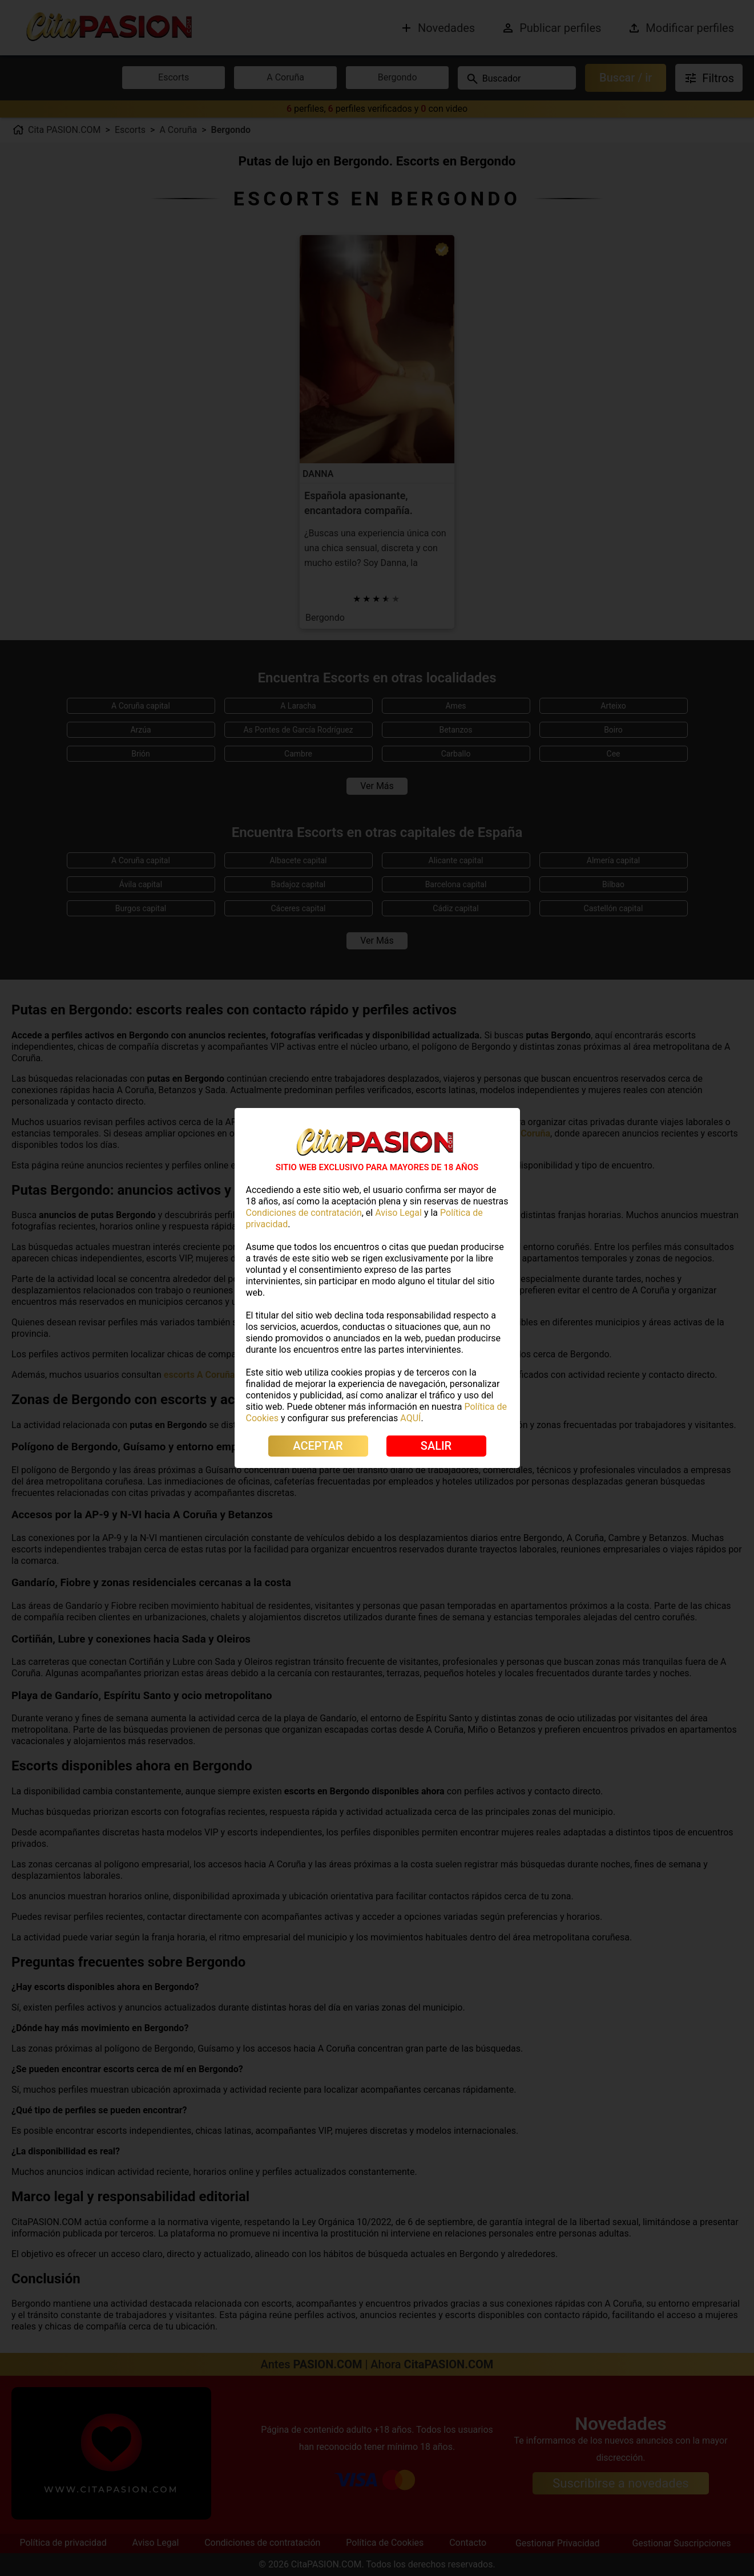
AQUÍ (410, 1418)
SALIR (436, 1446)
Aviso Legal (398, 1212)
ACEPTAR (317, 1446)
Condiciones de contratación (304, 1212)
